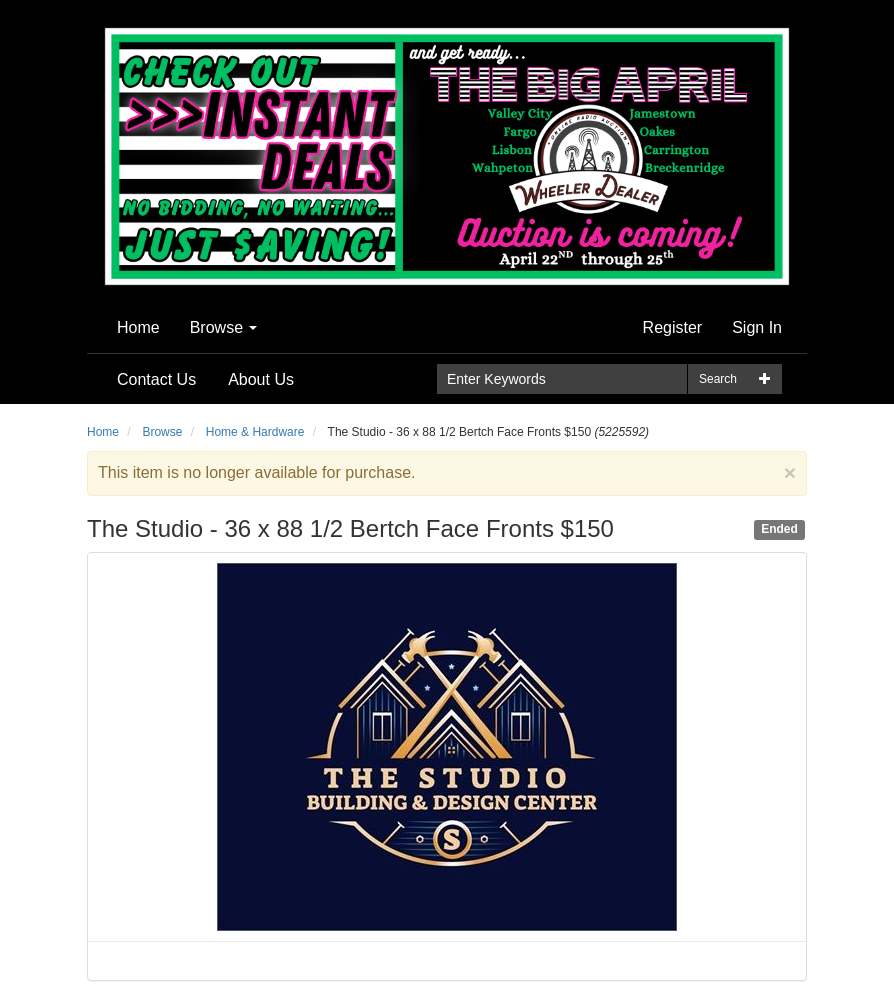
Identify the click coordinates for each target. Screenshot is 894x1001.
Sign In (757, 327)
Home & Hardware (255, 432)
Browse (224, 327)
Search (718, 379)
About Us (261, 379)
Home (138, 327)
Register (673, 327)
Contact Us (156, 379)
